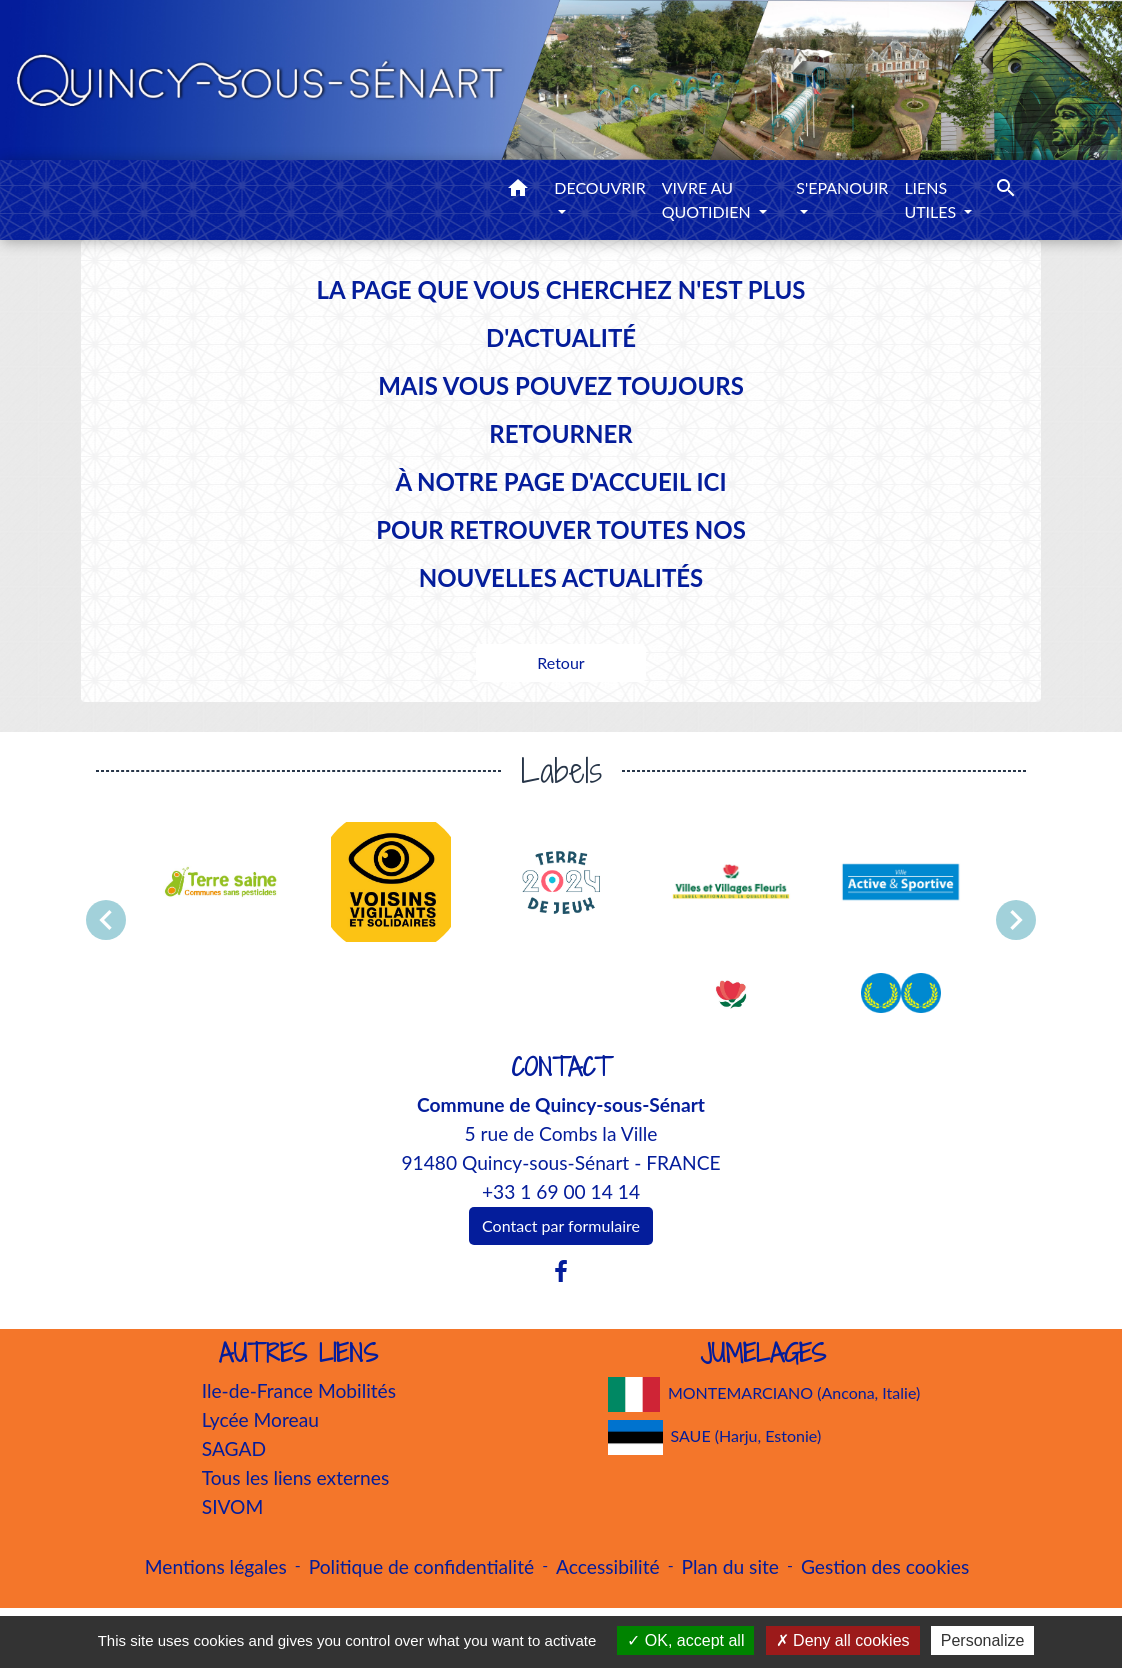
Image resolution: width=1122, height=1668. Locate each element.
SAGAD (234, 1448)
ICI (711, 481)
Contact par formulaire (561, 1225)
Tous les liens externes (296, 1477)
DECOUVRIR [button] (600, 187)
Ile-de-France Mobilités (299, 1390)
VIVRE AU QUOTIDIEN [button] (708, 199)
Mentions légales (216, 1566)
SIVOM (233, 1506)
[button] (518, 191)
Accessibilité (608, 1566)
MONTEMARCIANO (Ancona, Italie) (764, 1394)
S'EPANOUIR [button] (842, 187)
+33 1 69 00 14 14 (561, 1191)
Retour (560, 662)
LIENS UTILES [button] (932, 199)
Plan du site (730, 1566)
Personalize (983, 1640)
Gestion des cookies (885, 1566)
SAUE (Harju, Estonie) (715, 1437)
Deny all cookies (843, 1640)
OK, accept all (685, 1640)
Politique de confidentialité (421, 1566)
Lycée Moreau (260, 1419)
